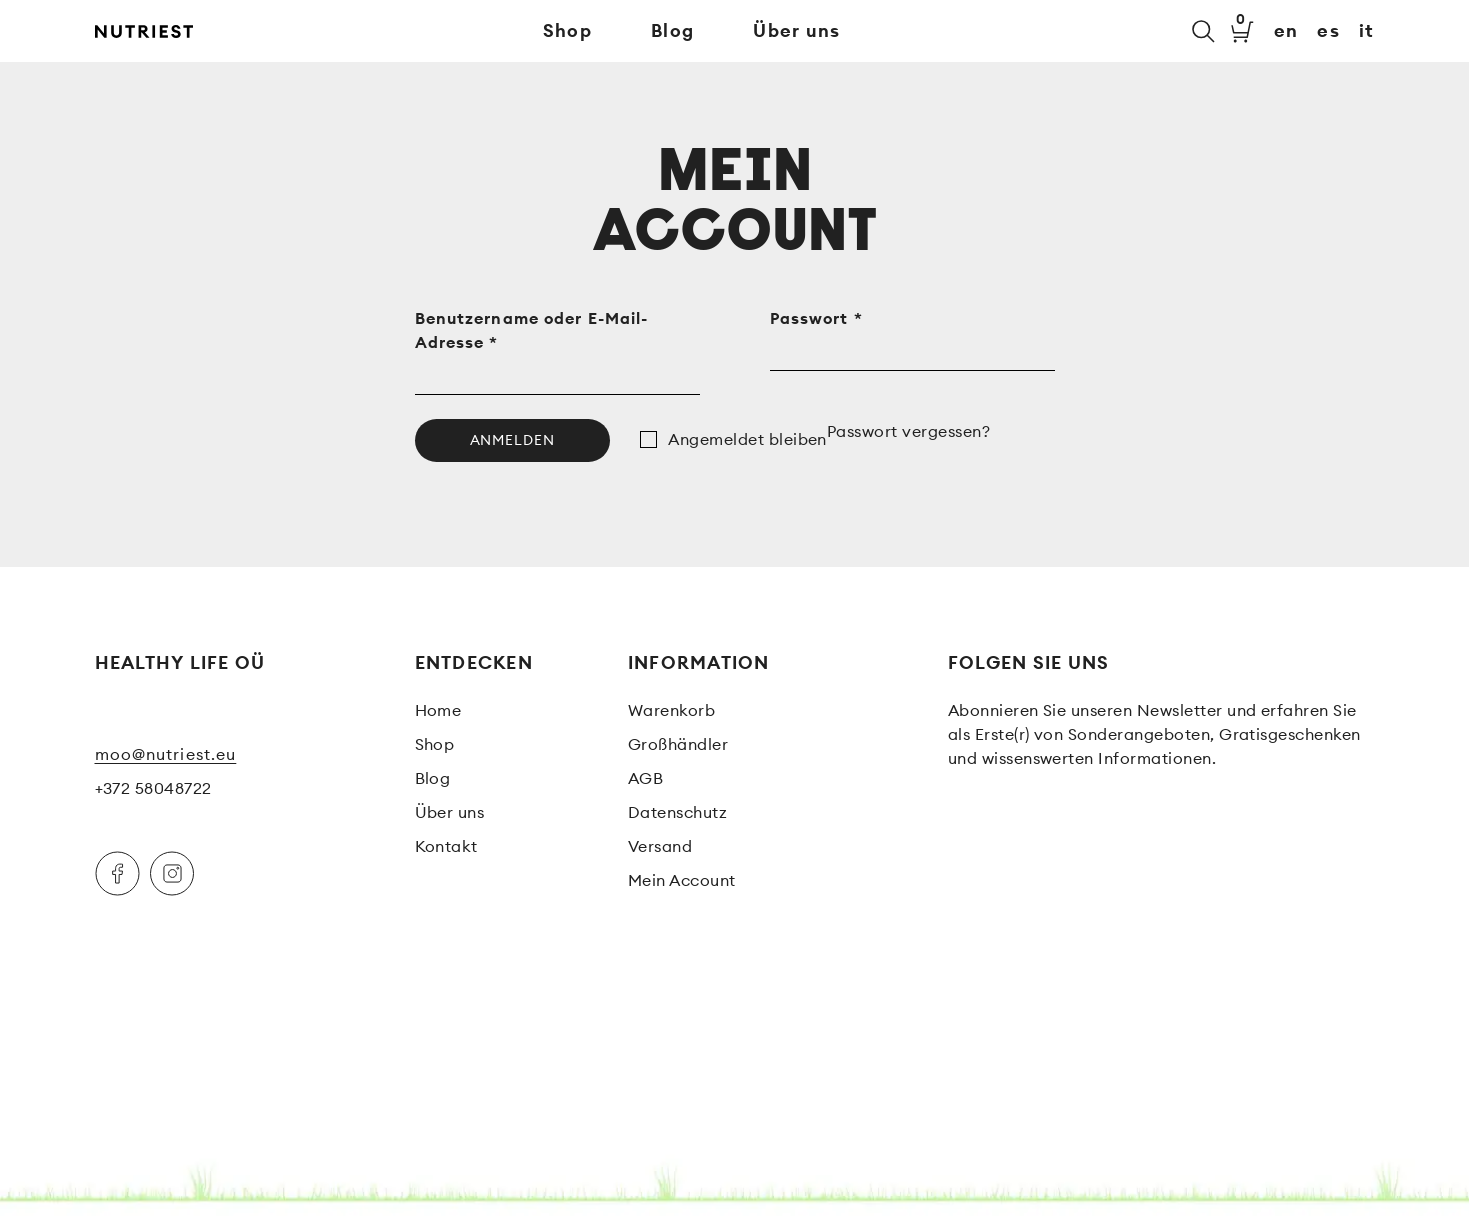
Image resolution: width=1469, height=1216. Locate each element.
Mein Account (682, 880)
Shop (567, 30)
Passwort (816, 318)
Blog (672, 30)
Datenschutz (677, 812)
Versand (660, 846)
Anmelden (513, 440)
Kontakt (446, 846)
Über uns (796, 30)
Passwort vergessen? (908, 431)
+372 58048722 (153, 788)
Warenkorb (671, 710)
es (1328, 31)
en (1286, 31)
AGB (645, 778)
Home (438, 710)
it (1367, 31)
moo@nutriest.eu (166, 754)
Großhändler (678, 744)
